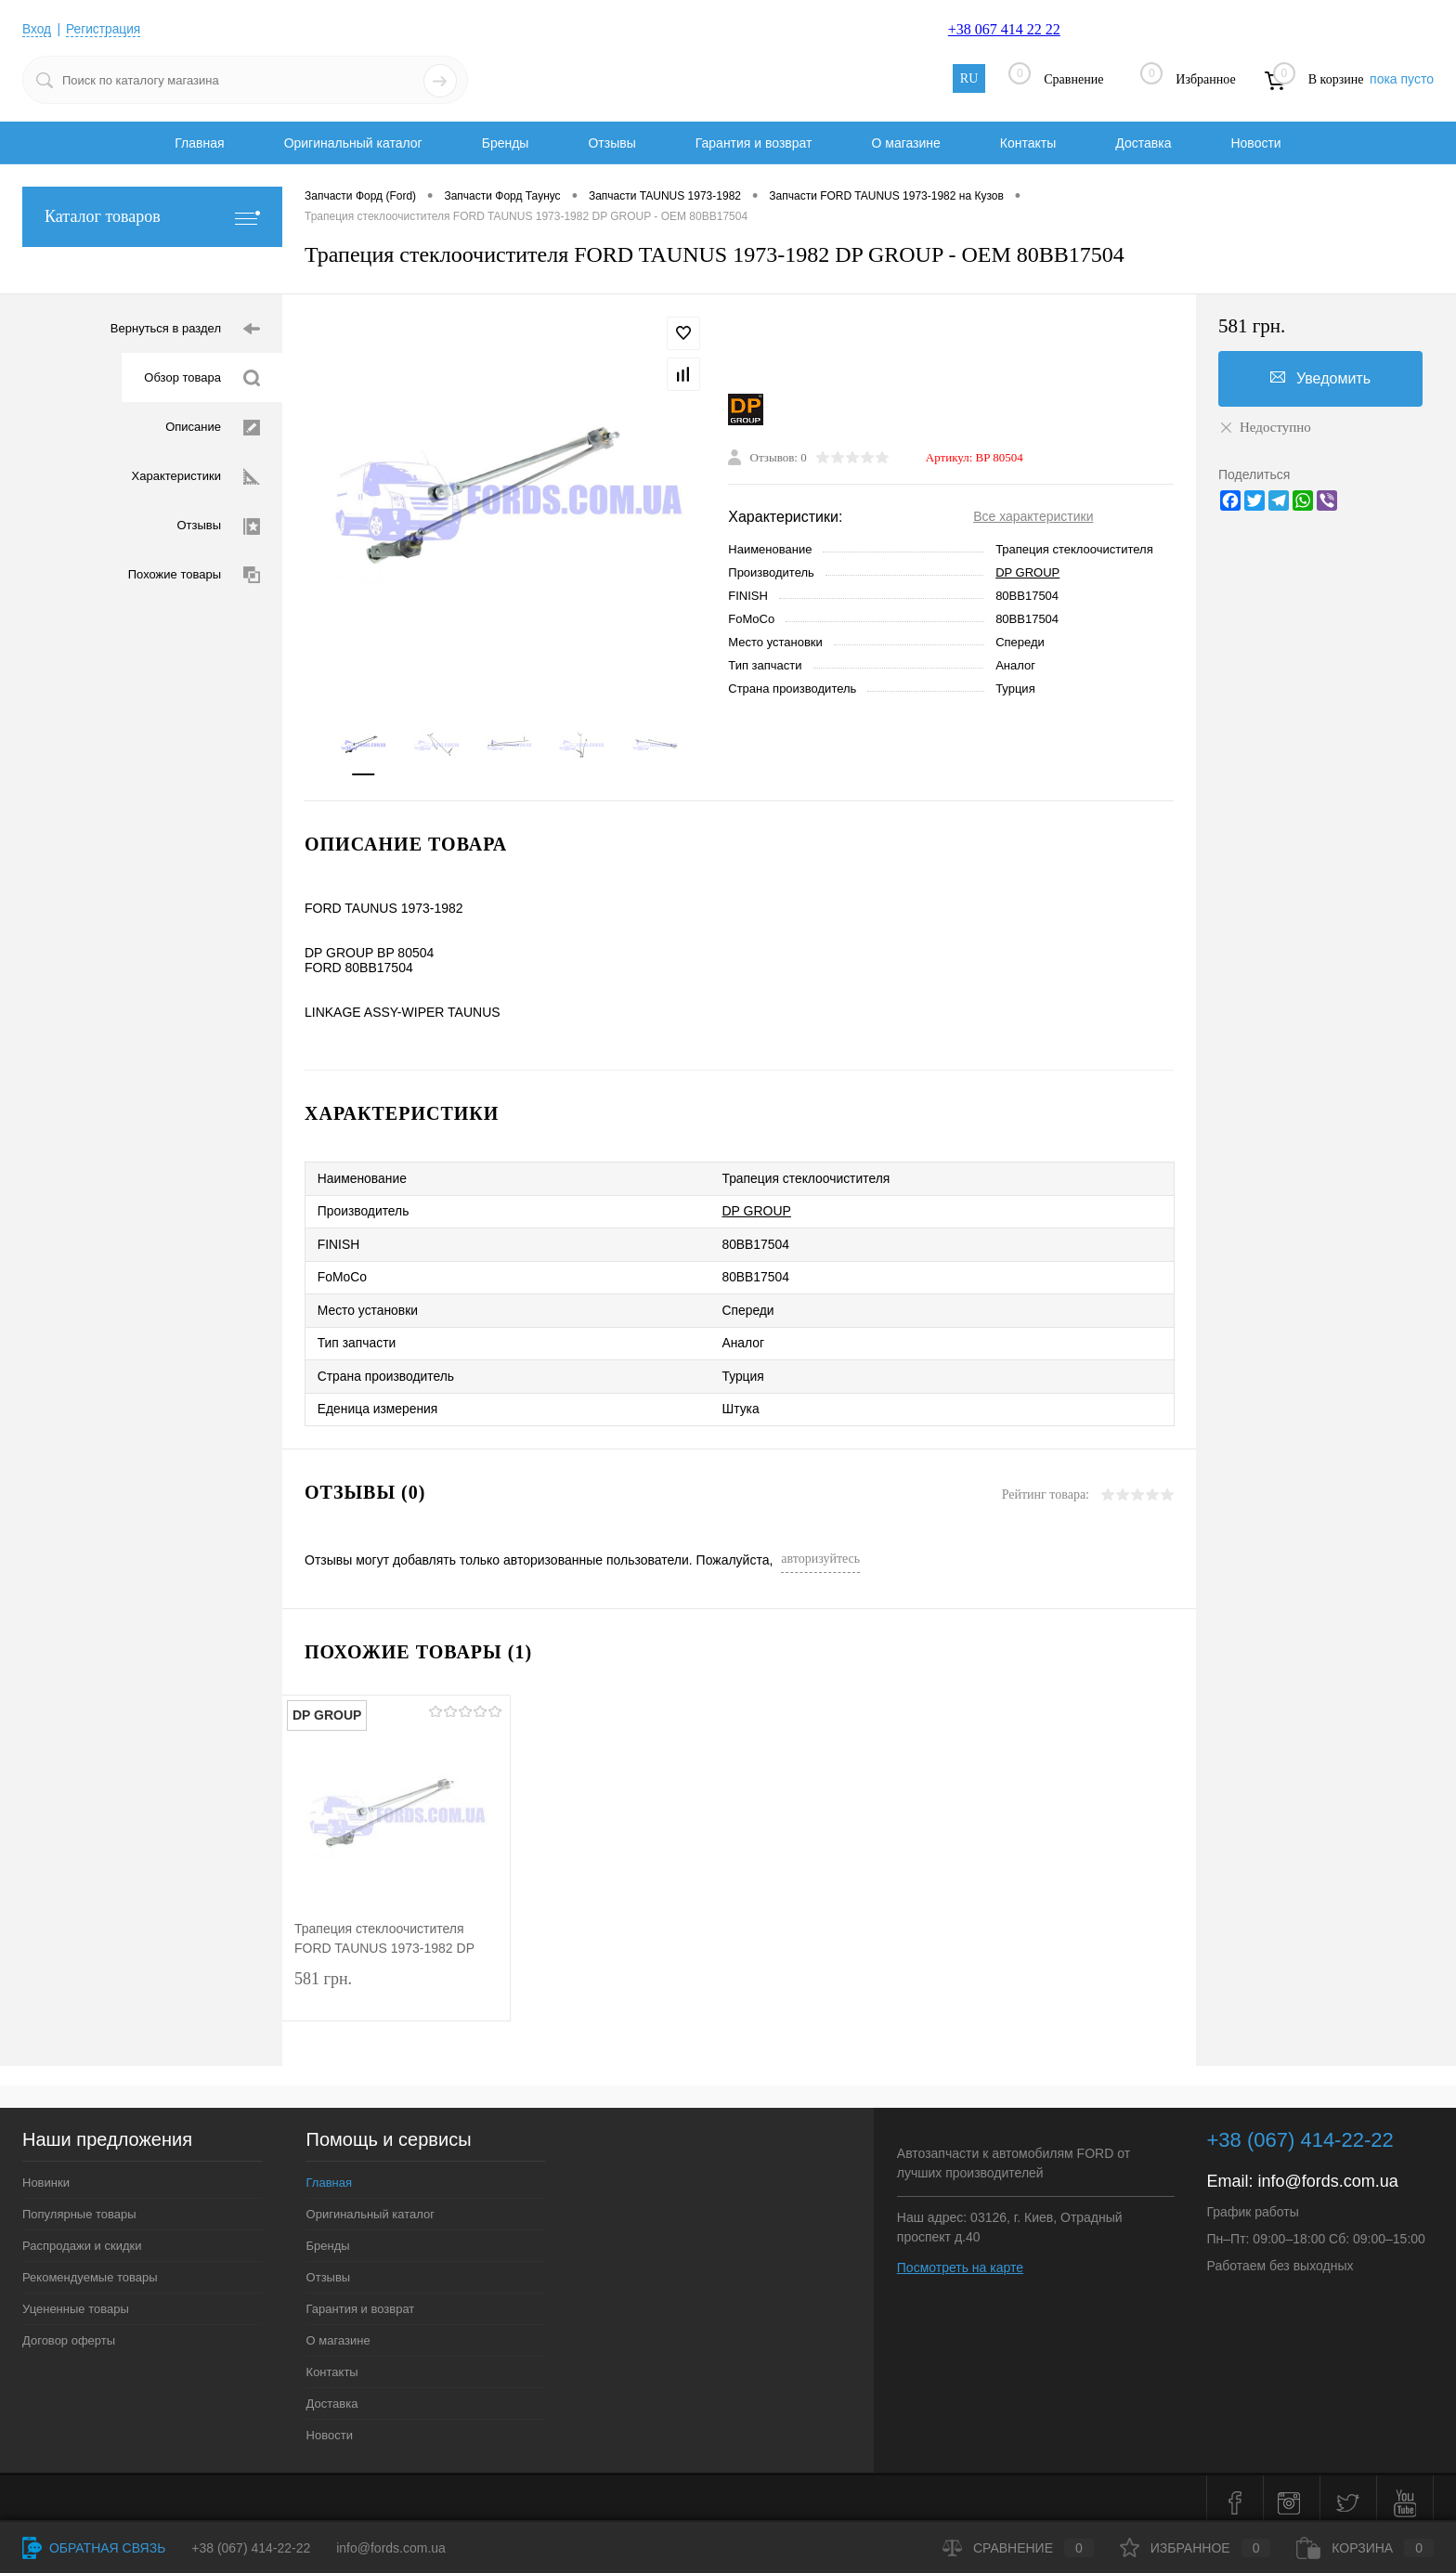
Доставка (1143, 143)
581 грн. (396, 1985)
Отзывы (611, 143)
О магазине (905, 143)
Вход (37, 28)
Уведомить (1320, 378)
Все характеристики (1033, 517)
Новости (1255, 143)
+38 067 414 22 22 (1004, 29)
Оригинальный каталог (353, 143)
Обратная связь (93, 2548)
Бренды (505, 143)
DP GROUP (1027, 573)
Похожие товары (194, 575)
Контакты (1028, 143)
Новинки (46, 2173)
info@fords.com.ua (1328, 2172)
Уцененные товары (75, 2300)
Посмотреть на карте (960, 2258)
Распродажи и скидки (81, 2236)
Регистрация (105, 28)
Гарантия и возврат (754, 143)
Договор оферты (68, 2331)
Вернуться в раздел (185, 329)
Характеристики (196, 477)
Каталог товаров (152, 217)
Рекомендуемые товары (90, 2268)
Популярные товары (79, 2205)
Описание (212, 427)
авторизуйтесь (820, 1549)
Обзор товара (202, 378)
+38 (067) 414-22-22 (250, 2548)
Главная (199, 143)
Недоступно (1264, 427)
